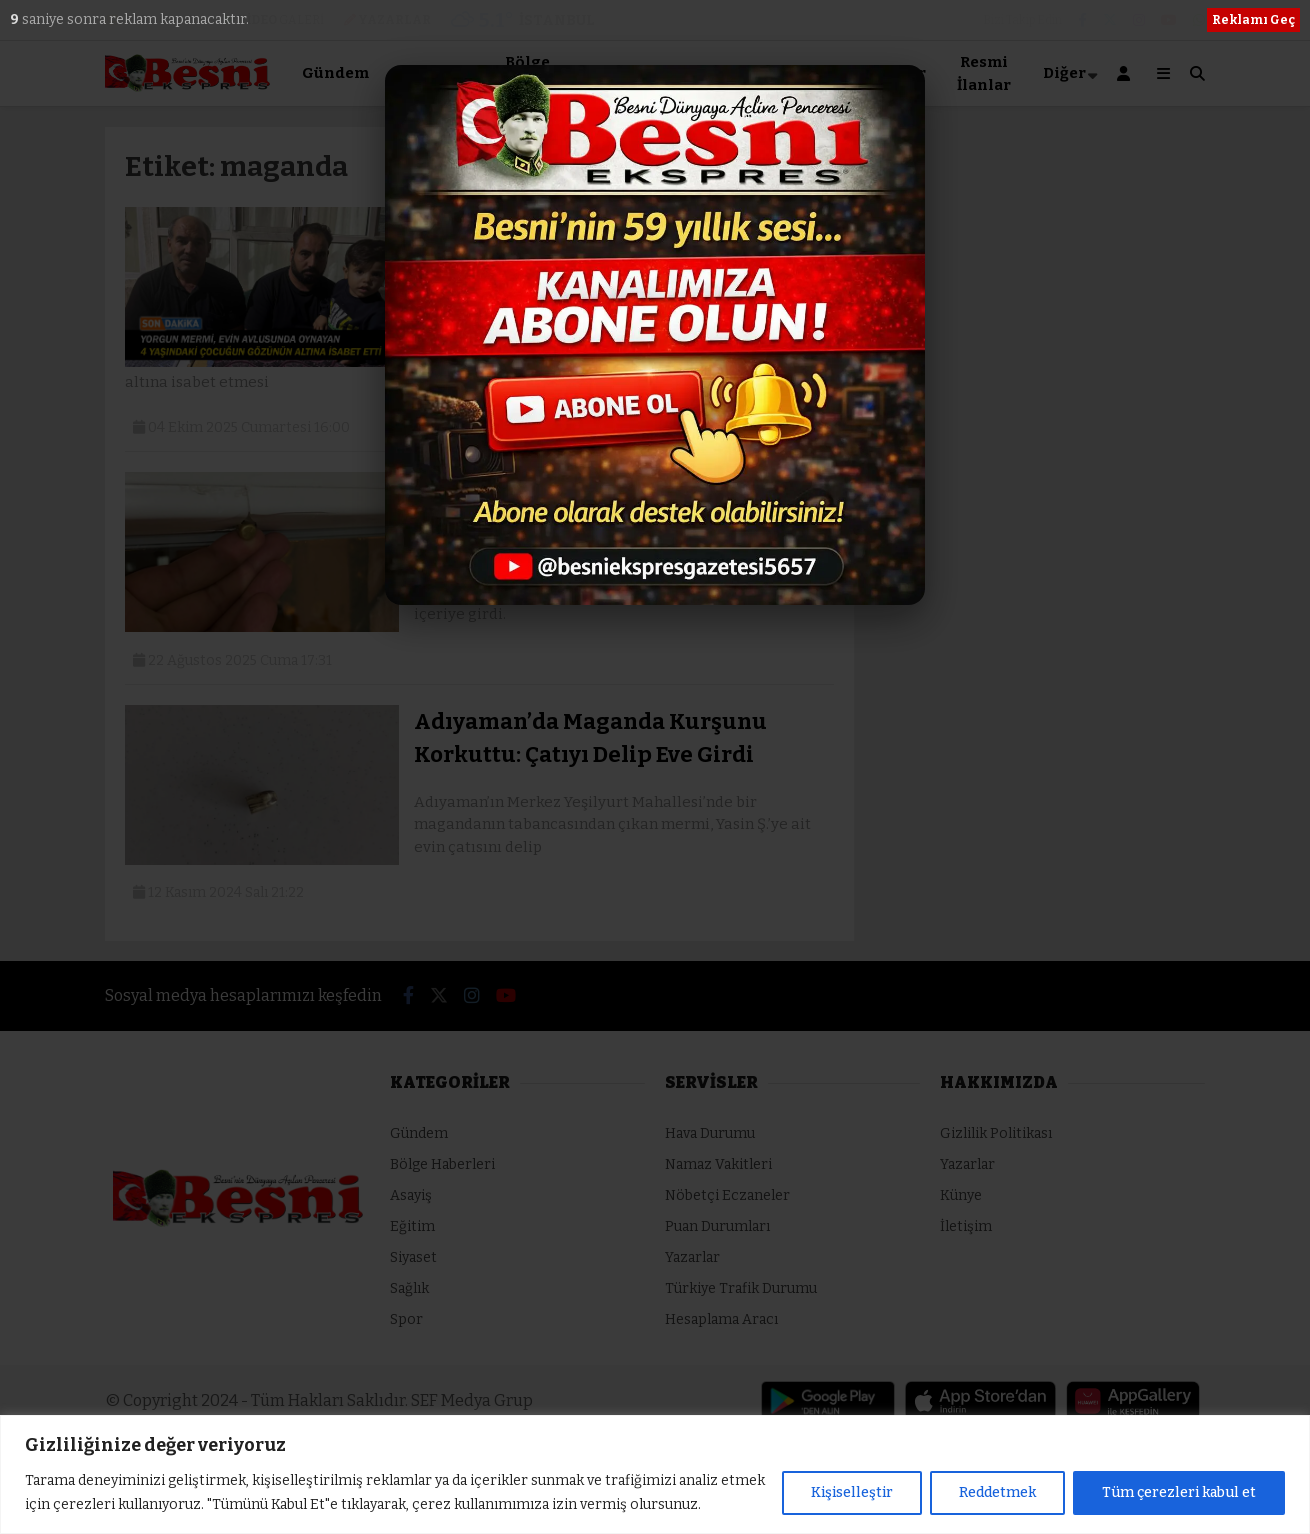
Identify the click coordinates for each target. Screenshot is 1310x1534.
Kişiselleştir (852, 1492)
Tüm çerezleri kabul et (1179, 1492)
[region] (655, 1474)
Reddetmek (997, 1492)
